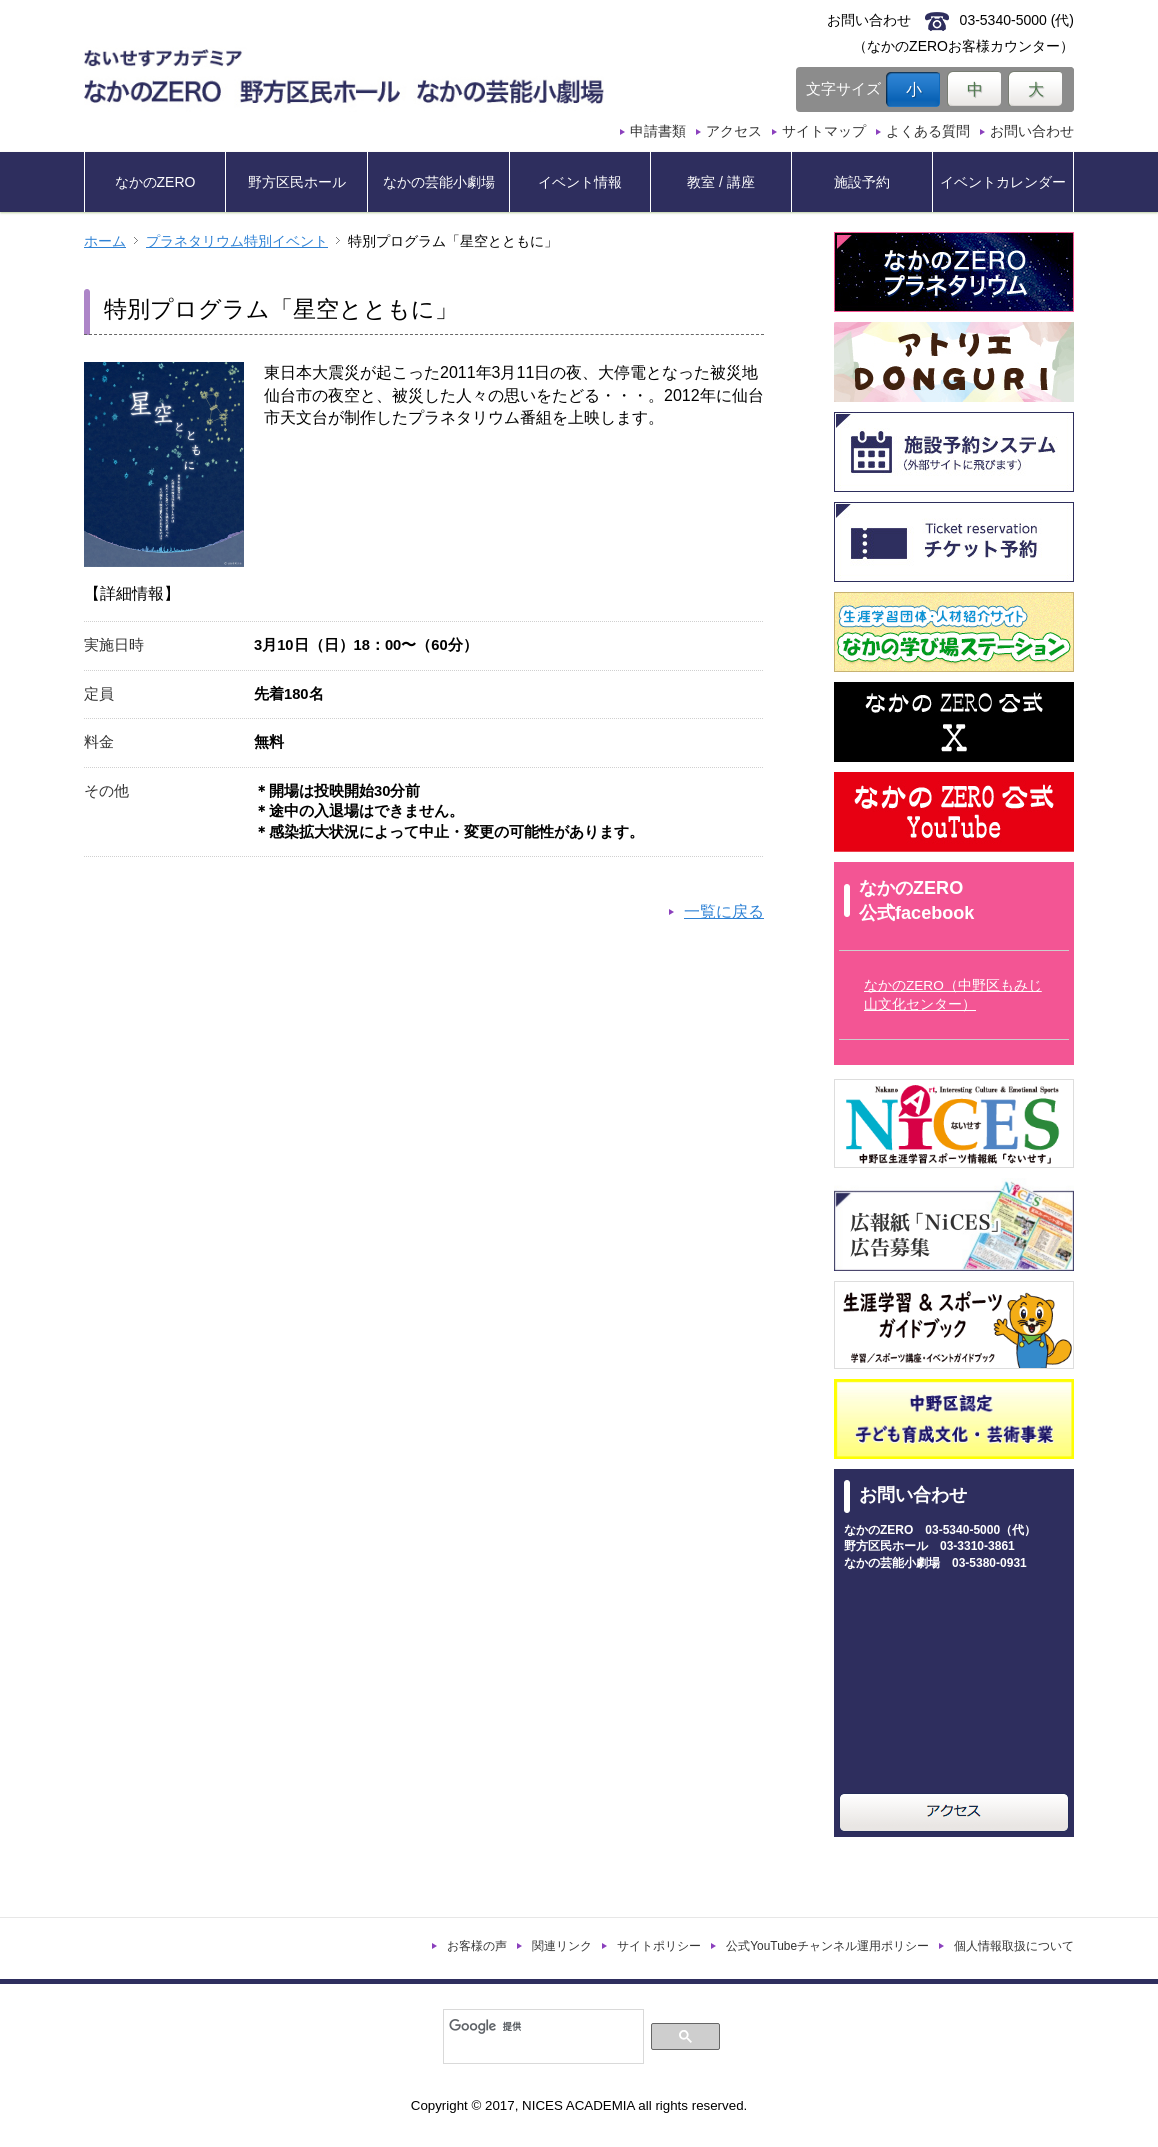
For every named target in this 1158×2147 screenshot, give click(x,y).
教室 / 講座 (721, 182)
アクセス (734, 131)
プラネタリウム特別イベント (237, 241)
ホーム (105, 241)
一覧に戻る (724, 911)
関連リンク (562, 1946)
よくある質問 (928, 131)
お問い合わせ (1032, 131)
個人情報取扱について (1014, 1946)
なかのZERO (155, 182)
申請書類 (658, 131)
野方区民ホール (297, 182)
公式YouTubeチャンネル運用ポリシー (827, 1946)
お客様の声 (477, 1946)
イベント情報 (580, 182)
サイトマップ (824, 131)
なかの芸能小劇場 (439, 182)
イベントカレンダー (1003, 182)
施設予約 (862, 182)
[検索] (541, 2026)
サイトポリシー (659, 1946)
